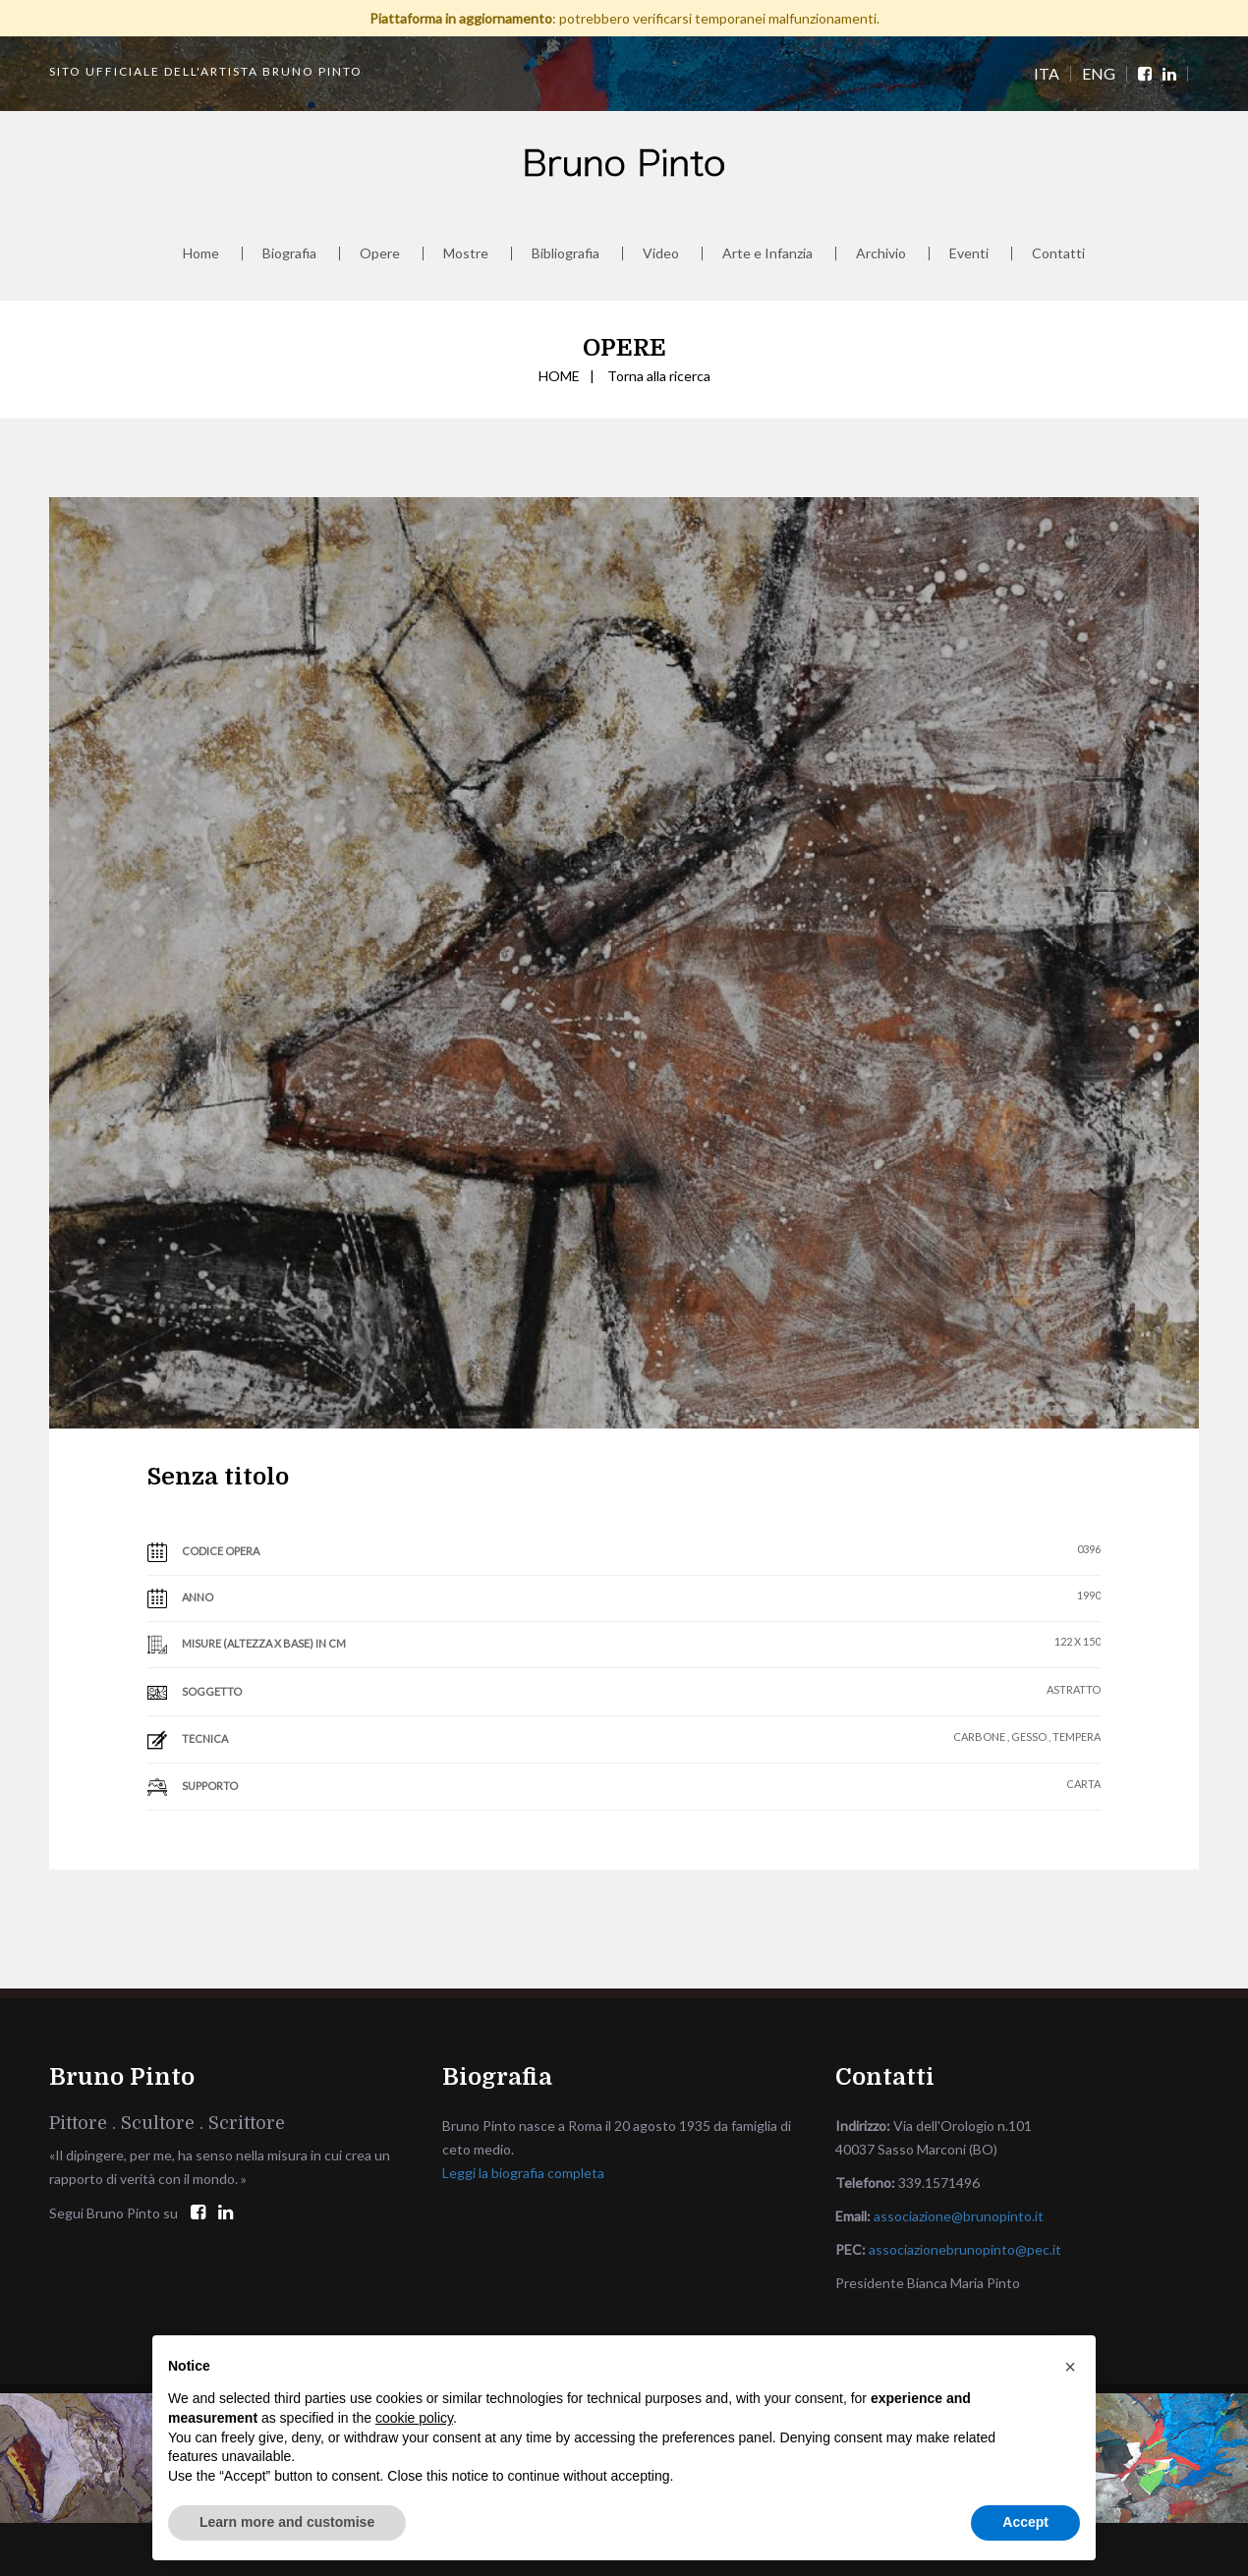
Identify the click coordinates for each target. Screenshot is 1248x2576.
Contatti (1058, 253)
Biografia (289, 253)
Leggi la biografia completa (523, 2172)
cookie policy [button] (414, 2418)
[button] (1070, 2366)
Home (201, 253)
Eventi (969, 253)
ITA (1046, 74)
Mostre (465, 253)
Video (661, 253)
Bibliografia (565, 253)
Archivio (881, 253)
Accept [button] (1025, 2522)
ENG (1098, 74)
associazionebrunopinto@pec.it (965, 2249)
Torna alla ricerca (658, 375)
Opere (380, 253)
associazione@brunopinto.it (959, 2216)
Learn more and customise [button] (286, 2522)
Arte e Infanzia (767, 253)
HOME (559, 375)
